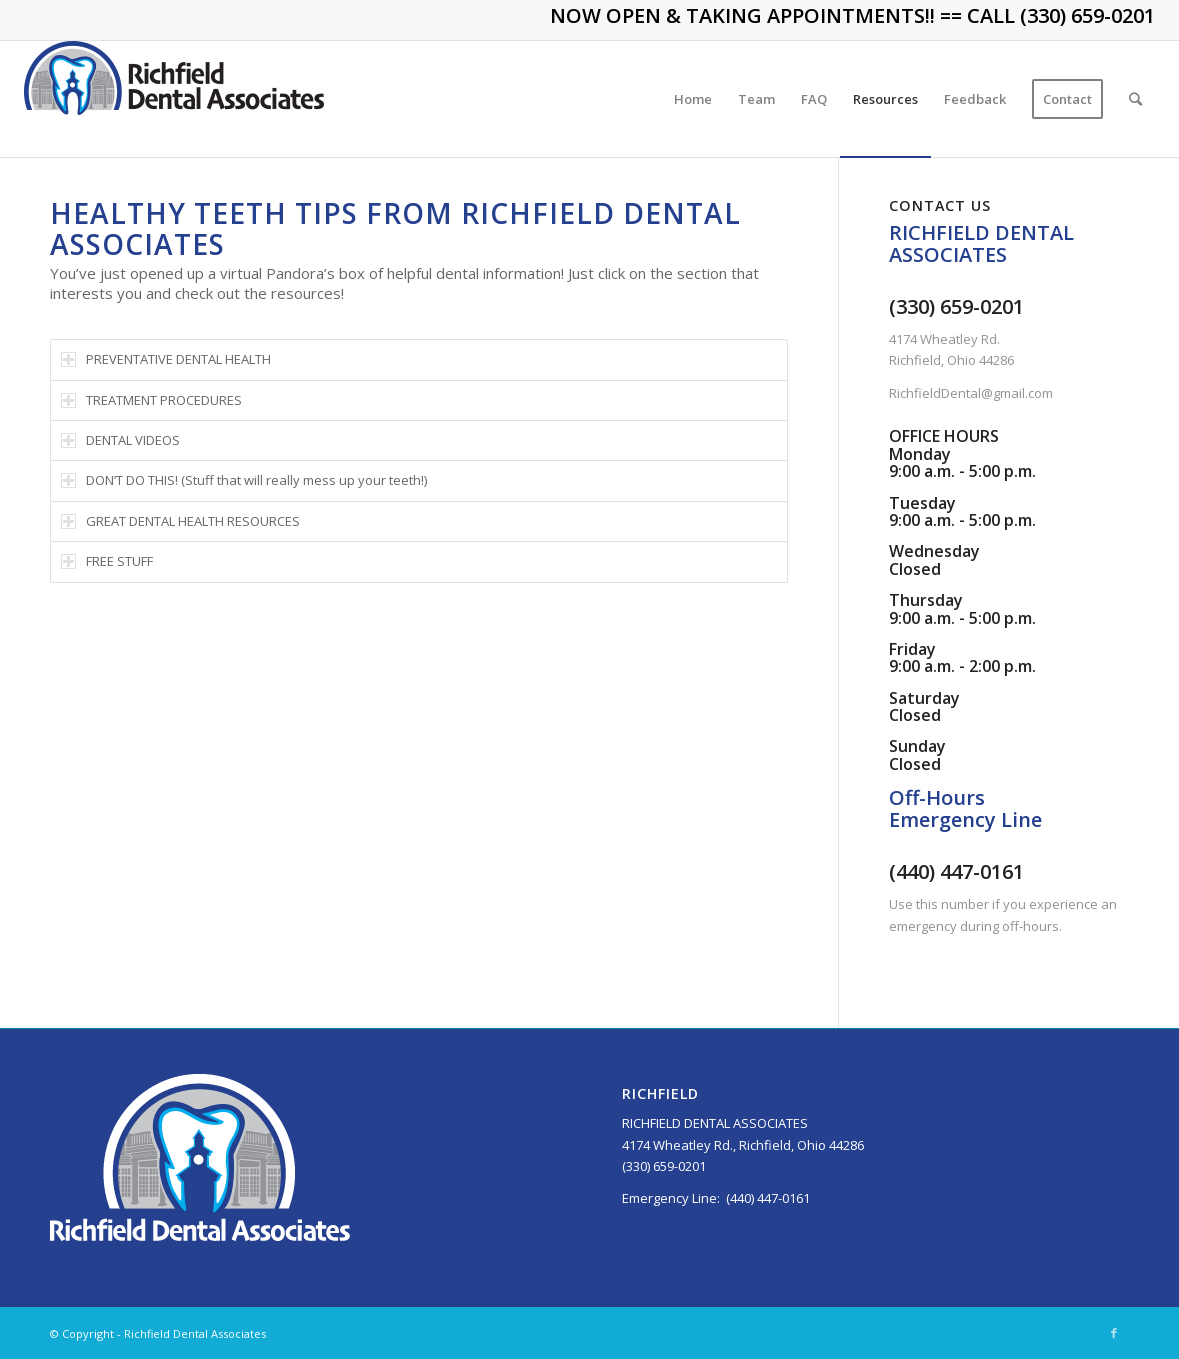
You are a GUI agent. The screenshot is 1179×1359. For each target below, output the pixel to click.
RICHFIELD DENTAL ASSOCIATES (715, 1123)
